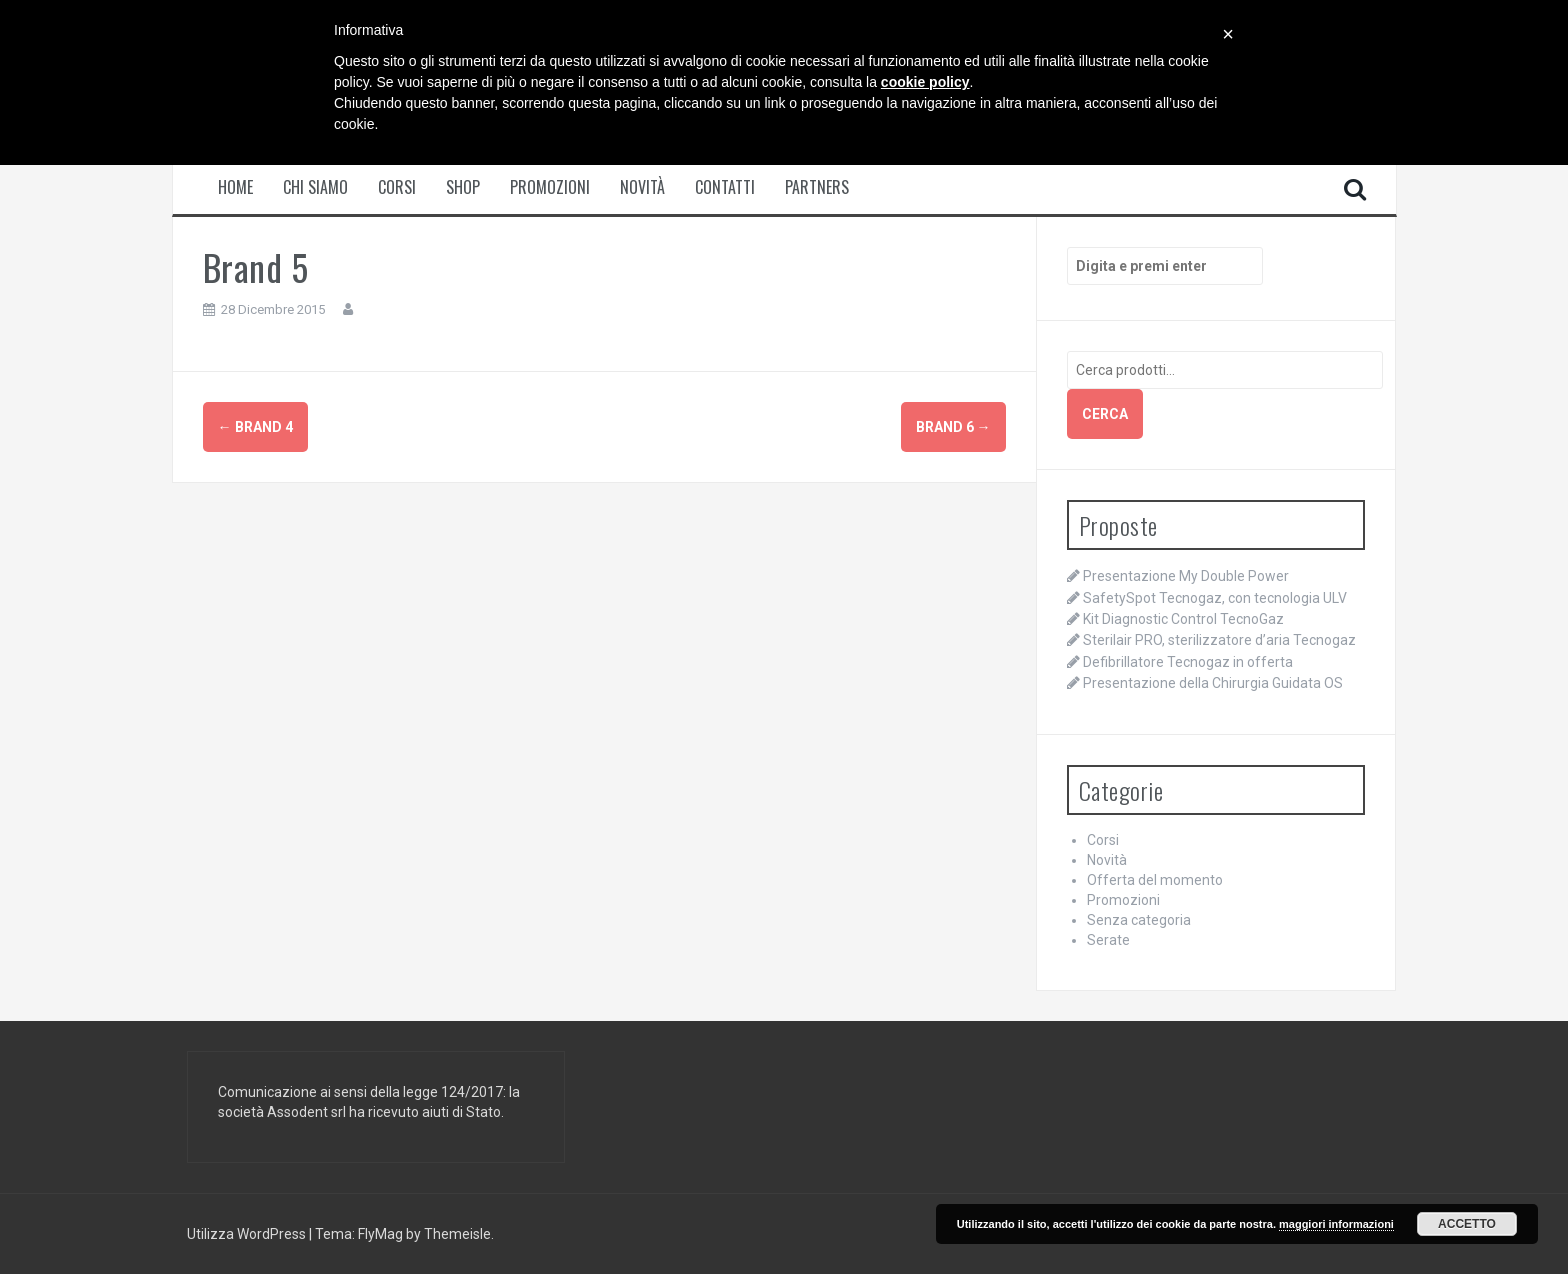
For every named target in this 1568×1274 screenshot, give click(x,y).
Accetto (1467, 1224)
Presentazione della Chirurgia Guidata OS (1213, 683)
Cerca (1105, 414)
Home (235, 187)
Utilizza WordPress (248, 1234)
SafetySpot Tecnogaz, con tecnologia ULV (1215, 598)
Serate (1108, 940)
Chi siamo (315, 187)
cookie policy (925, 82)
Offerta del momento (1155, 880)
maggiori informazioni (1336, 1224)
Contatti (725, 187)
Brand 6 (953, 427)
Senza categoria (1139, 920)
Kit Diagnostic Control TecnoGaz (1183, 619)
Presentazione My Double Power (1186, 576)
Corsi (397, 187)
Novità (642, 187)
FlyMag (380, 1234)
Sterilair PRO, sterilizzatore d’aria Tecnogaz (1219, 640)
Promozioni (550, 187)
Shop (463, 187)
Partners (817, 187)
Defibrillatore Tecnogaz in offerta (1188, 662)
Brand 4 (255, 427)
